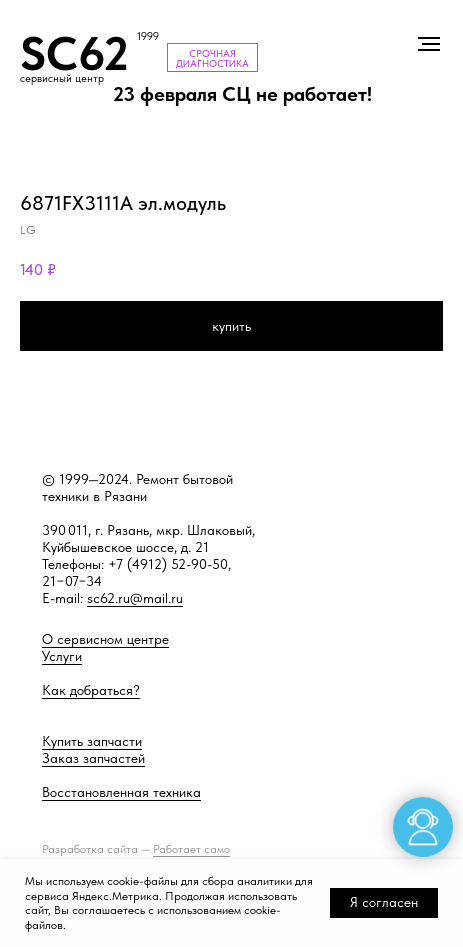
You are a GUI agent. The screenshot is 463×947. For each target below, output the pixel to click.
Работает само (191, 849)
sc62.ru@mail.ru (135, 598)
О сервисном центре (105, 639)
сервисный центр (62, 78)
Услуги (62, 656)
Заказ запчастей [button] (93, 758)
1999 (148, 36)
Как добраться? (91, 690)
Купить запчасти (92, 741)
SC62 (74, 53)
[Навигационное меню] (429, 44)
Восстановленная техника (121, 792)
